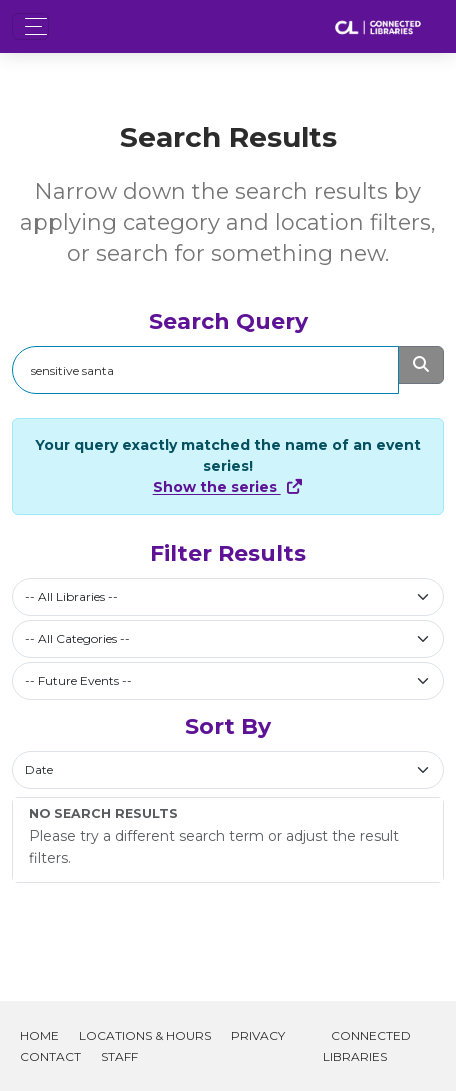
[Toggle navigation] (30, 26)
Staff (119, 1056)
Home (39, 1035)
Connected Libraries (367, 1046)
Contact (50, 1056)
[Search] (205, 370)
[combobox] (228, 597)
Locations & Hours (145, 1035)
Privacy (258, 1035)
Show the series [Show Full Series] (228, 487)
